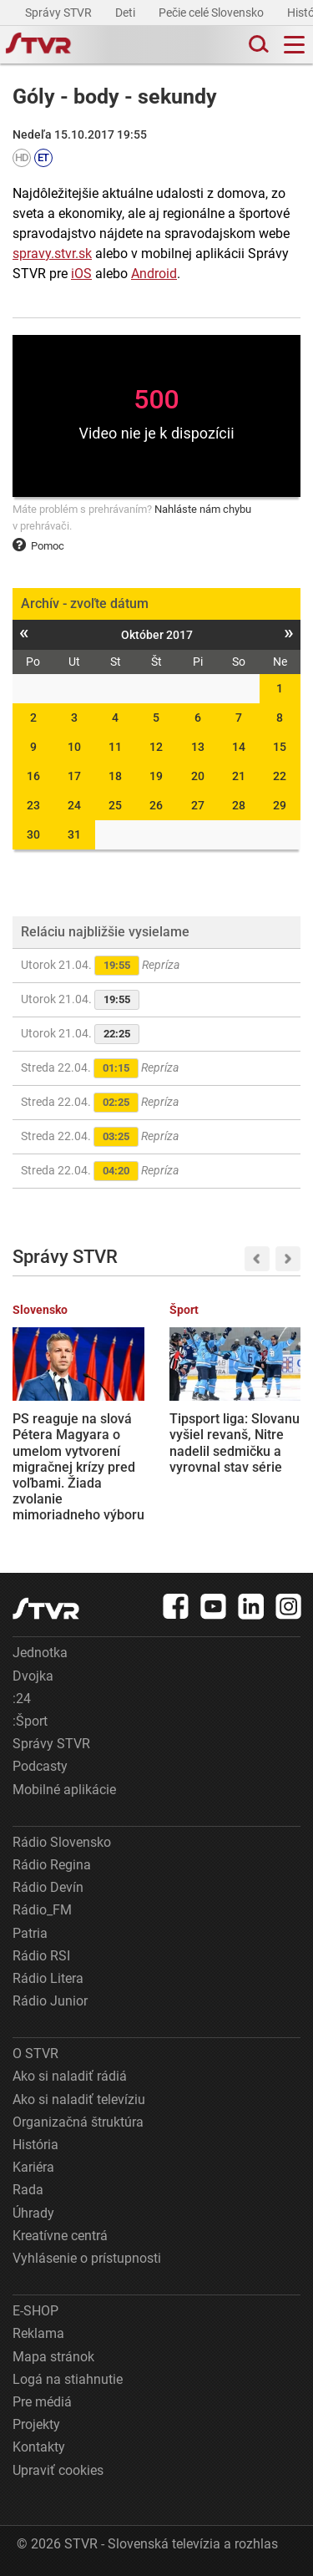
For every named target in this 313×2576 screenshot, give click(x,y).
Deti (126, 12)
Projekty (36, 2424)
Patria (30, 1933)
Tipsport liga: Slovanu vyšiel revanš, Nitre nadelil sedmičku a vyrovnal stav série (234, 1443)
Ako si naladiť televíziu (79, 2099)
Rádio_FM (42, 1910)
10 (74, 746)
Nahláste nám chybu (202, 509)
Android (154, 273)
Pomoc (38, 546)
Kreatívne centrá (60, 2236)
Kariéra (33, 2167)
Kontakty (39, 2447)
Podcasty (40, 1766)
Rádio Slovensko (62, 1842)
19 (156, 776)
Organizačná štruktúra (78, 2122)
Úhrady (33, 2213)
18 (115, 776)
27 (197, 805)
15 (279, 746)
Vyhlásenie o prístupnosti (87, 2258)
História (35, 2145)
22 (279, 776)
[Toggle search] (257, 44)
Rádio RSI (41, 1956)
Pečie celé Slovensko (212, 12)
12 (156, 746)
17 (74, 776)
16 (33, 776)
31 (74, 834)
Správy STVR (59, 12)
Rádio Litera (48, 1978)
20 (197, 776)
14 (238, 746)
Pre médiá (42, 2402)
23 (33, 805)
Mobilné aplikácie (64, 1790)
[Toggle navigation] (294, 44)
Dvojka (33, 1676)
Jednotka (40, 1653)
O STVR (35, 2053)
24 (74, 805)
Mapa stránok (53, 2357)
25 (115, 805)
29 (279, 805)
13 (197, 746)
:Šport (30, 1721)
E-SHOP (35, 2311)
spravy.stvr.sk (52, 253)
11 (115, 746)
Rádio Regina (52, 1865)
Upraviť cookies (58, 2470)
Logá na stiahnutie (68, 2379)
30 (33, 834)
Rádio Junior (50, 2001)
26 (156, 805)
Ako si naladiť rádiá (70, 2076)
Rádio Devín (48, 1887)
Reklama (38, 2333)
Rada (28, 2190)
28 (238, 805)
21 (238, 776)
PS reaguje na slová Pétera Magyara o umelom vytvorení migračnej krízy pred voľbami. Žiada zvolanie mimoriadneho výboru (78, 1467)
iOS (81, 273)
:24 (22, 1698)
